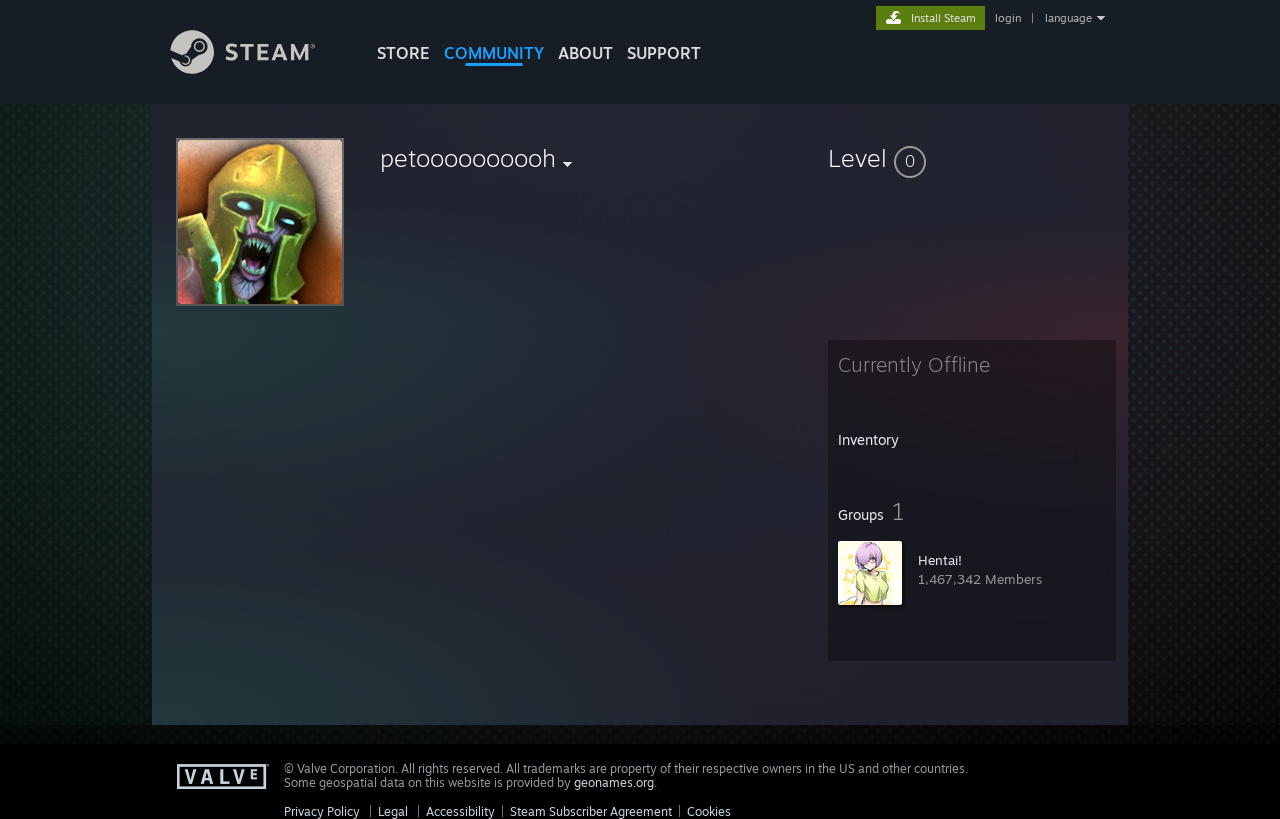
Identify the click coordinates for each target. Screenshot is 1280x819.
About (585, 53)
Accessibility (460, 811)
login (1008, 18)
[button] (972, 158)
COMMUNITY (494, 53)
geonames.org (614, 782)
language (1068, 18)
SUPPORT (664, 53)
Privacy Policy (322, 811)
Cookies (709, 811)
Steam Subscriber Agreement (591, 811)
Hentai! (940, 560)
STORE (403, 53)
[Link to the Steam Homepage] (258, 68)
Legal (393, 811)
